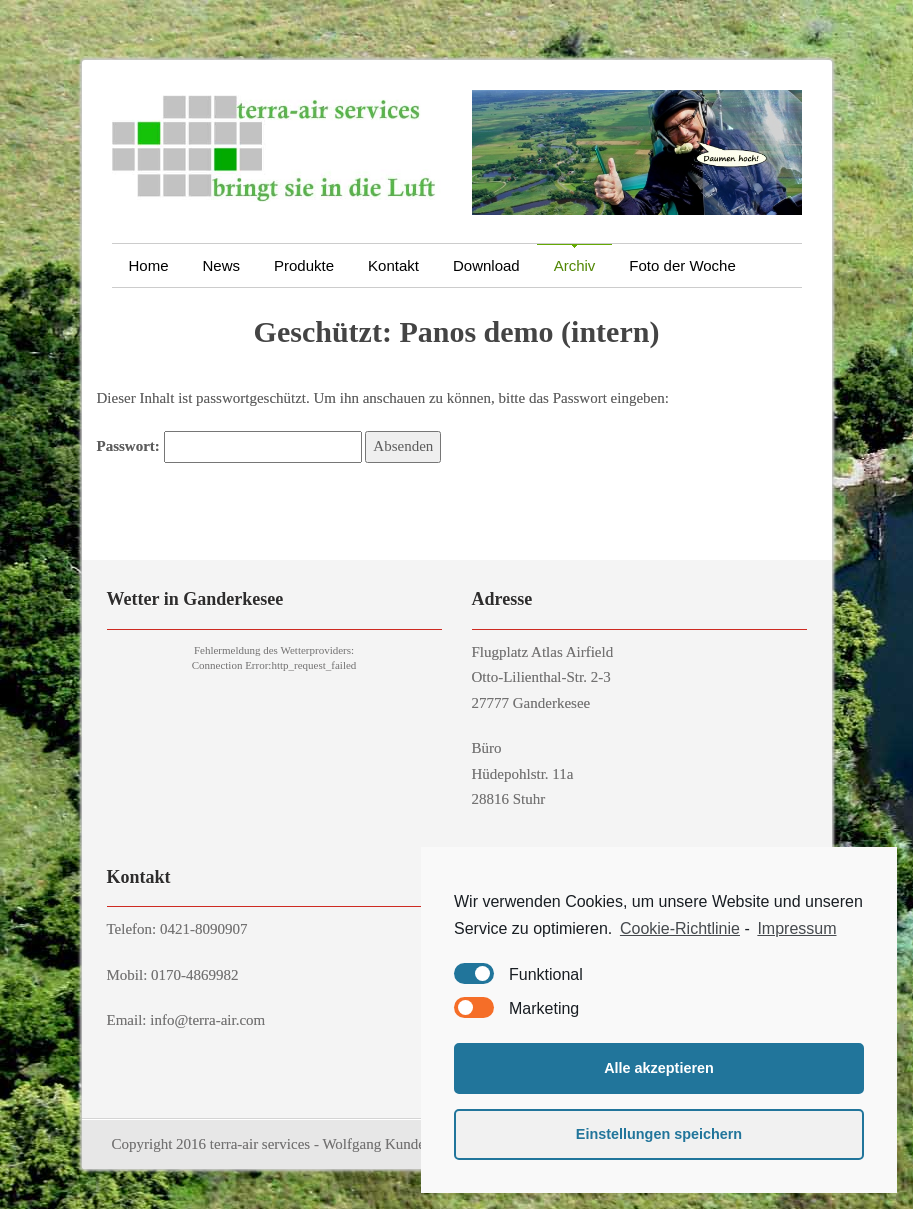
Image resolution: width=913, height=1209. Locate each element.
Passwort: (229, 447)
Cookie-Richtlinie (680, 928)
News (222, 265)
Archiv (583, 265)
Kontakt (402, 265)
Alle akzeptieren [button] (659, 1068)
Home (149, 265)
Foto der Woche (682, 265)
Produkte (304, 265)
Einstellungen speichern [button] (659, 1134)
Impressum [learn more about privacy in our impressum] (796, 928)
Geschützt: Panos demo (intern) (457, 331)
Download (486, 265)
